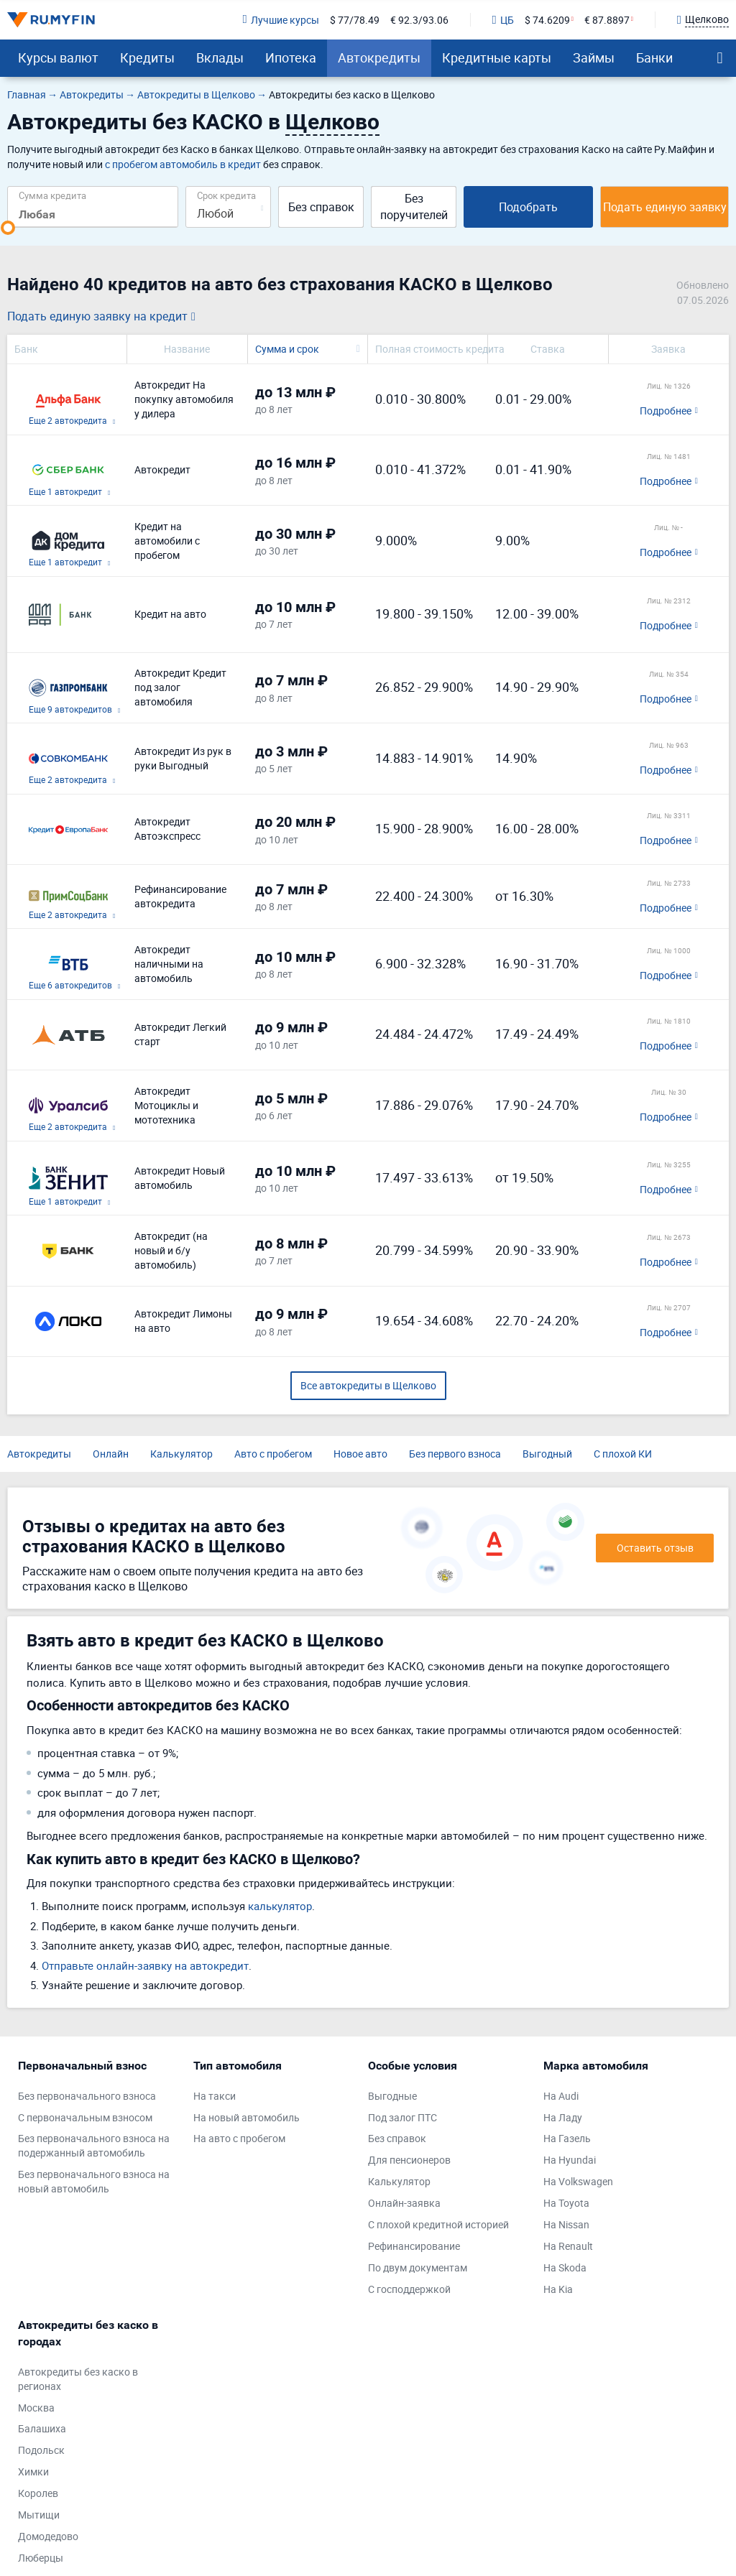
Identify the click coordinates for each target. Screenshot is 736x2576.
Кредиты (147, 57)
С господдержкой (409, 2289)
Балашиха (42, 2428)
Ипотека (290, 57)
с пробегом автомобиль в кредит (183, 164)
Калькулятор (181, 1453)
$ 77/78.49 (355, 20)
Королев (38, 2493)
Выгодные (392, 2096)
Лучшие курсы (280, 20)
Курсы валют (58, 57)
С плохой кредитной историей (438, 2224)
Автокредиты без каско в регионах (78, 2379)
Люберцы (40, 2558)
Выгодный (547, 1453)
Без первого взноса (455, 1453)
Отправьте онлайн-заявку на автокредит (145, 1965)
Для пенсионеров (409, 2160)
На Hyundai (569, 2160)
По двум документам (417, 2267)
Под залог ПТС (402, 2117)
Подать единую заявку (665, 207)
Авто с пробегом (273, 1453)
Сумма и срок (287, 349)
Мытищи (39, 2514)
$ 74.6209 (547, 20)
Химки (33, 2471)
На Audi (561, 2096)
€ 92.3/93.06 (419, 20)
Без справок (321, 207)
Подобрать (528, 207)
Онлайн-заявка (404, 2203)
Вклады (220, 57)
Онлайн (111, 1453)
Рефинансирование (414, 2246)
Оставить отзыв (655, 1548)
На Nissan (566, 2224)
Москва (36, 2407)
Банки (654, 57)
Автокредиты (379, 57)
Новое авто (360, 1453)
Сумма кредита (52, 195)
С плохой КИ (623, 1453)
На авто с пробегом (239, 2138)
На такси (214, 2096)
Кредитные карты (496, 57)
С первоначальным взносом (85, 2117)
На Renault (568, 2246)
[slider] (8, 228)
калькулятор (280, 1906)
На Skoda (564, 2267)
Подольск (41, 2450)
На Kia (558, 2289)
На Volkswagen (578, 2181)
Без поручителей (414, 206)
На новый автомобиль (246, 2117)
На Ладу (562, 2117)
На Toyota (566, 2203)
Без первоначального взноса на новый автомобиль (94, 2181)
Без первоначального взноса (87, 2096)
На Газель (567, 2138)
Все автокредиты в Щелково (368, 1385)
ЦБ (503, 20)
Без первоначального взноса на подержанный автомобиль (94, 2145)
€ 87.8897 (607, 20)
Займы (594, 57)
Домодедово (48, 2536)
